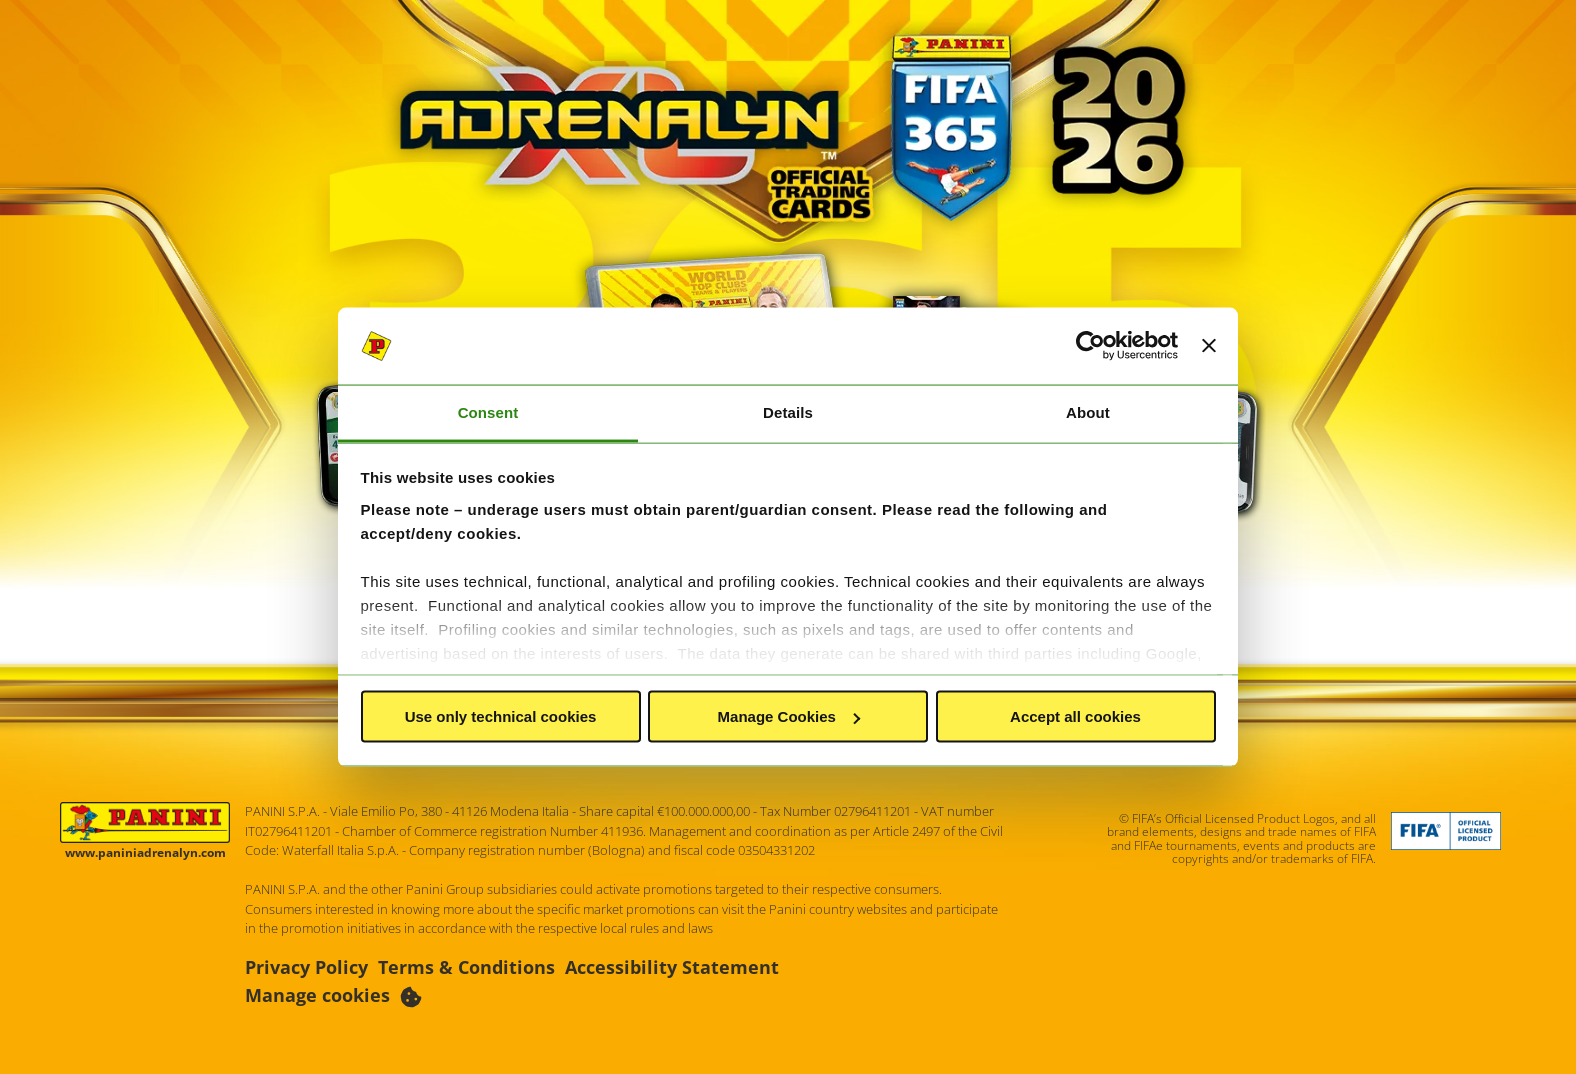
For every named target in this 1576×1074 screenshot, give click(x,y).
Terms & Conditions (466, 967)
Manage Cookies (789, 716)
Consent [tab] (488, 411)
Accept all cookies (1075, 716)
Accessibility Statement (672, 967)
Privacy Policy (306, 967)
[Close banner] (1209, 346)
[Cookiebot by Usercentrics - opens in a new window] (1090, 346)
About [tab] (1088, 411)
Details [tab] (788, 411)
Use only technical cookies (501, 716)
